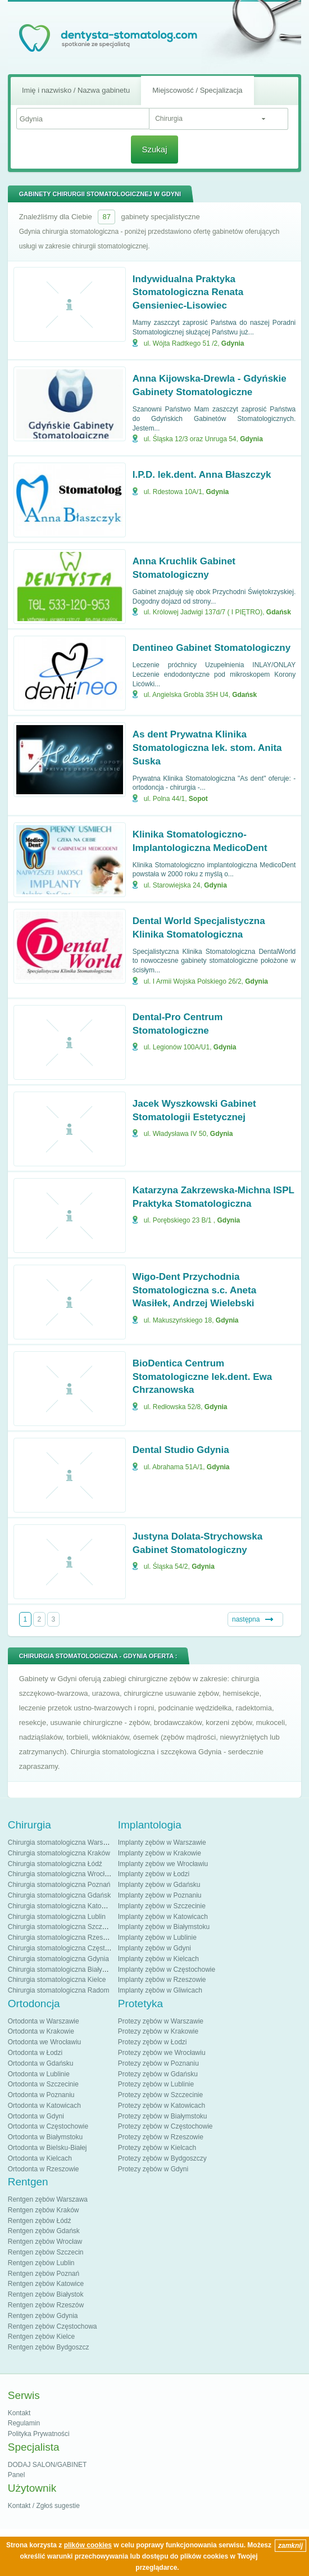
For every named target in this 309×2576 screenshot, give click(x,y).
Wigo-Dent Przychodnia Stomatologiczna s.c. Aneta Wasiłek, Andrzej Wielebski (194, 1290)
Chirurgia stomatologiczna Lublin (57, 1917)
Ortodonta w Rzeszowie (43, 2169)
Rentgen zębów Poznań (43, 2274)
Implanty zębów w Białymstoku (164, 1927)
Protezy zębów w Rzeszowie (160, 2137)
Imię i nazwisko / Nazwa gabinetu (76, 90)
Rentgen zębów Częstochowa (52, 2326)
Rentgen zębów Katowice (46, 2284)
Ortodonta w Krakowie (41, 2031)
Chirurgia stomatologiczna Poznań (59, 1885)
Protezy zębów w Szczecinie (160, 2095)
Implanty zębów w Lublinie (157, 1937)
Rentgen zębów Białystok (46, 2294)
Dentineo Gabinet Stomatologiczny (211, 647)
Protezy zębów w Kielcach (157, 2148)
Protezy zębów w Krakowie (158, 2031)
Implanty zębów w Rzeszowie (162, 1980)
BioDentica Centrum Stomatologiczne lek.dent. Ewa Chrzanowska (202, 1377)
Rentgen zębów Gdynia (43, 2316)
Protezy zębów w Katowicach (161, 2105)
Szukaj (154, 149)
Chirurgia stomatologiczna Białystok (61, 1969)
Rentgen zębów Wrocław (45, 2241)
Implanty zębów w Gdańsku (159, 1885)
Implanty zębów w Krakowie (159, 1853)
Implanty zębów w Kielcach (158, 1959)
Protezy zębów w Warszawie (160, 2021)
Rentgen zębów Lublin (41, 2263)
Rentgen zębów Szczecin (46, 2252)
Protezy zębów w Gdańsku (158, 2074)
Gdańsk (278, 612)
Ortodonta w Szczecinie (43, 2084)
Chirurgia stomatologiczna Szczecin (61, 1927)
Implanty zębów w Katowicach (163, 1917)
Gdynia (232, 343)
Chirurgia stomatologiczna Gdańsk (59, 1895)
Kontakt (19, 2413)
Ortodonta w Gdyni (36, 2116)
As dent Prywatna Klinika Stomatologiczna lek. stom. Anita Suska (207, 748)
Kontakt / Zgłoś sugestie (44, 2506)
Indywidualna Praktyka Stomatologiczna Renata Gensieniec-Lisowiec (188, 292)
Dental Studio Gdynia (181, 1450)
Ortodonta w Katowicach (44, 2105)
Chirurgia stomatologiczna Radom (59, 1990)
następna (246, 1619)
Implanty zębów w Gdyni (154, 1948)
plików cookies (88, 2545)
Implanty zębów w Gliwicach (160, 1990)
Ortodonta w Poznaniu (41, 2095)
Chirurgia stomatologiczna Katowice (61, 1906)
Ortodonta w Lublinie (39, 2074)
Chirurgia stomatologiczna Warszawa (63, 1842)
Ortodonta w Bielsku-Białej (47, 2148)
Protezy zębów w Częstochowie (165, 2126)
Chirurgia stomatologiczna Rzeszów (61, 1937)
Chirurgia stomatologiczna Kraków (59, 1853)
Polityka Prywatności (39, 2434)
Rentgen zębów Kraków (43, 2210)
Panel (16, 2475)
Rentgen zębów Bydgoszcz (48, 2347)
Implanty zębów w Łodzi (153, 1874)
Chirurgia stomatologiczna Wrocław (60, 1874)
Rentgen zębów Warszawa (48, 2199)
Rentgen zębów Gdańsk (44, 2231)
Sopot (198, 799)
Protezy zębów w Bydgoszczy (162, 2158)
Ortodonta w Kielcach (40, 2158)
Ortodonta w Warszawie (43, 2021)
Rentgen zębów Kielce (41, 2336)
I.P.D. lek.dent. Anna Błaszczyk (202, 474)
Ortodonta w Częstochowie (48, 2126)
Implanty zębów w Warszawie (162, 1842)
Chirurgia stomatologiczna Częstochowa (68, 1948)
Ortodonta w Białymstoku (45, 2137)
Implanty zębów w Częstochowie (166, 1969)
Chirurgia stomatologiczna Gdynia (58, 1959)
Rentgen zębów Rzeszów (46, 2305)
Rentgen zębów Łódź (39, 2221)
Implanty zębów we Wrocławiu (163, 1864)
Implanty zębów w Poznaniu (160, 1895)
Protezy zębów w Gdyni (153, 2169)
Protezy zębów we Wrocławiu (162, 2053)
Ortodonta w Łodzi (35, 2053)
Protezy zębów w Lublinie (156, 2084)
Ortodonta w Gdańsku (41, 2063)
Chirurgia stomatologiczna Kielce (57, 1980)
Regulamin (24, 2423)
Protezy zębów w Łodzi (152, 2042)
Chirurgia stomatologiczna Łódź (55, 1864)
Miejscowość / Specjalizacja (197, 90)
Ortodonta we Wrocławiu (44, 2042)
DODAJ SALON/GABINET (47, 2465)
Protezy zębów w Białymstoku (162, 2116)
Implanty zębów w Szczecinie (162, 1906)
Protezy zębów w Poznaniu (158, 2063)
